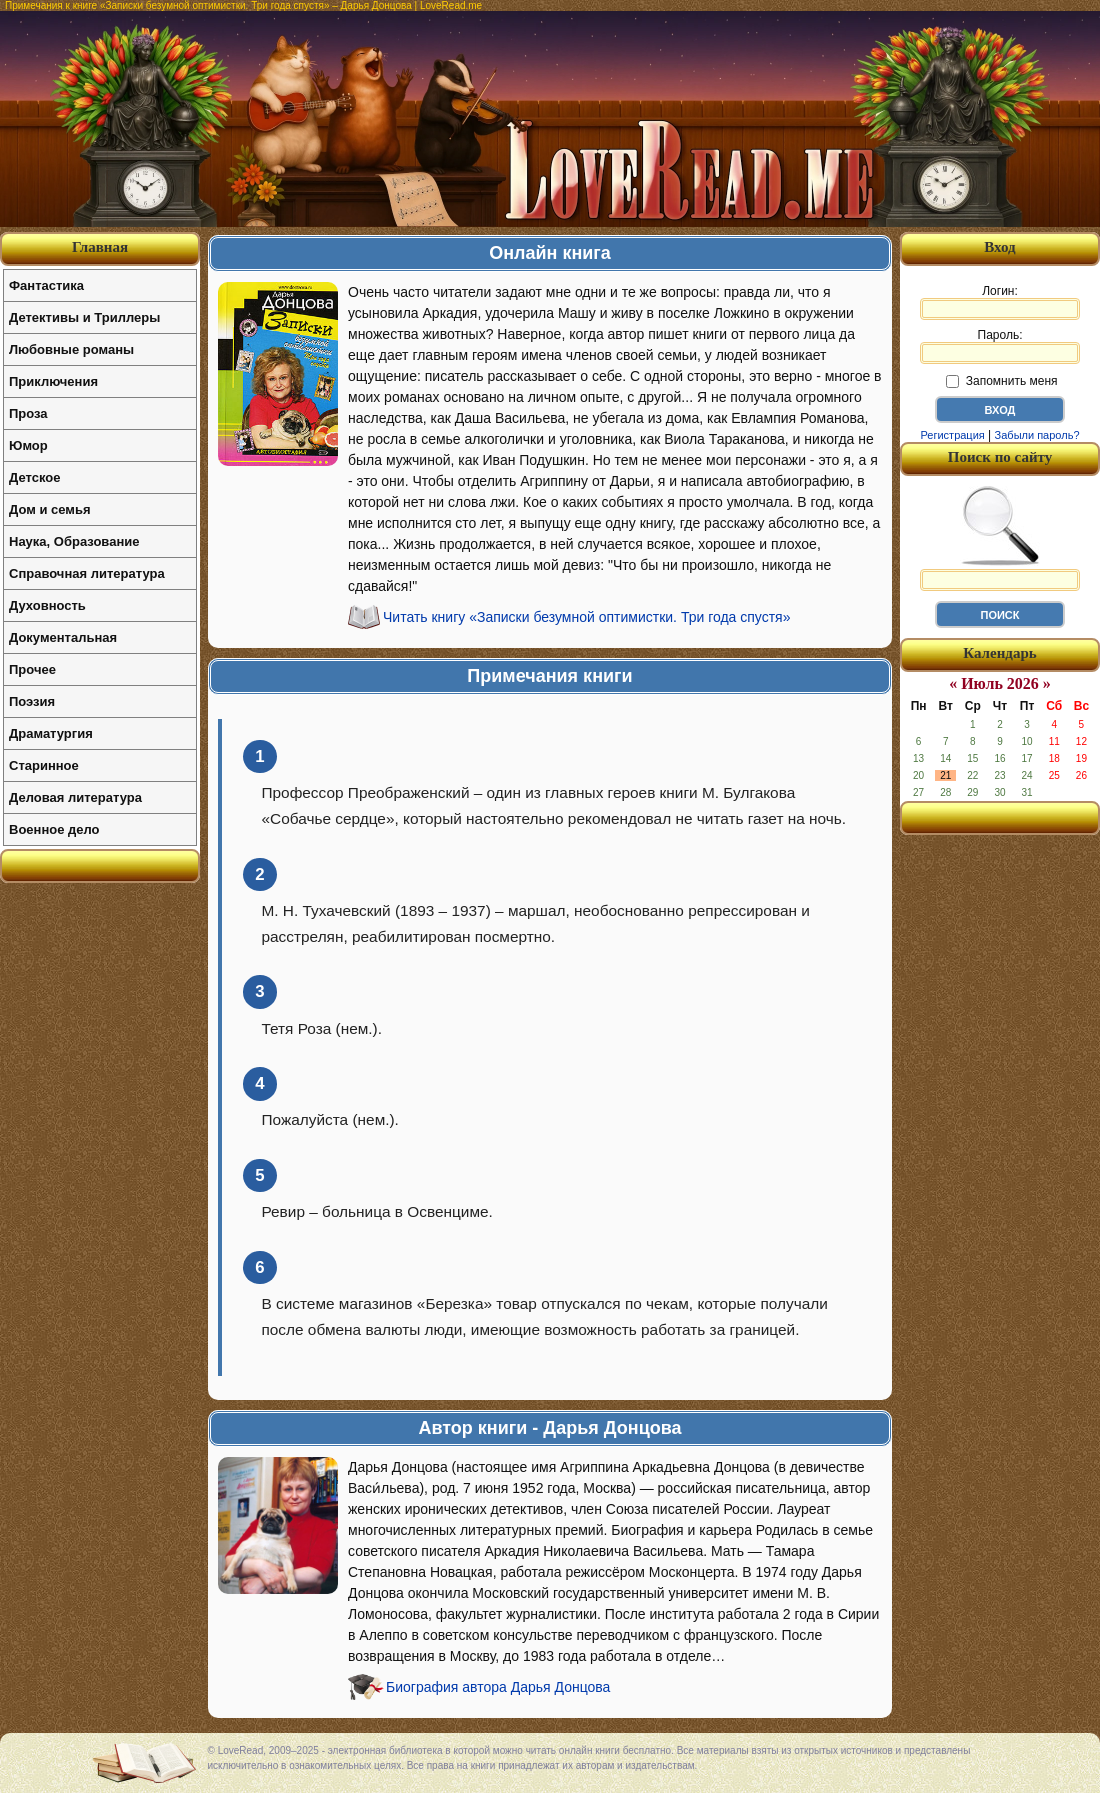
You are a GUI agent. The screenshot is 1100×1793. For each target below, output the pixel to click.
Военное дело (54, 829)
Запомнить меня (1001, 381)
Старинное (44, 765)
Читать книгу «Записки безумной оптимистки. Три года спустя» (586, 617)
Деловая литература (75, 797)
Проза (28, 413)
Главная (100, 247)
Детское (34, 477)
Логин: (1000, 302)
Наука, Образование (74, 541)
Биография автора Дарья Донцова (498, 1687)
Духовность (47, 605)
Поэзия (32, 701)
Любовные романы (71, 349)
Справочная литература (87, 573)
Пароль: (1000, 346)
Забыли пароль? (1037, 435)
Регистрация (952, 435)
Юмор (28, 445)
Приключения (53, 381)
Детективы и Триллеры (84, 317)
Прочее (32, 669)
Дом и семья (50, 509)
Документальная (63, 637)
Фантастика (46, 285)
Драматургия (51, 733)
